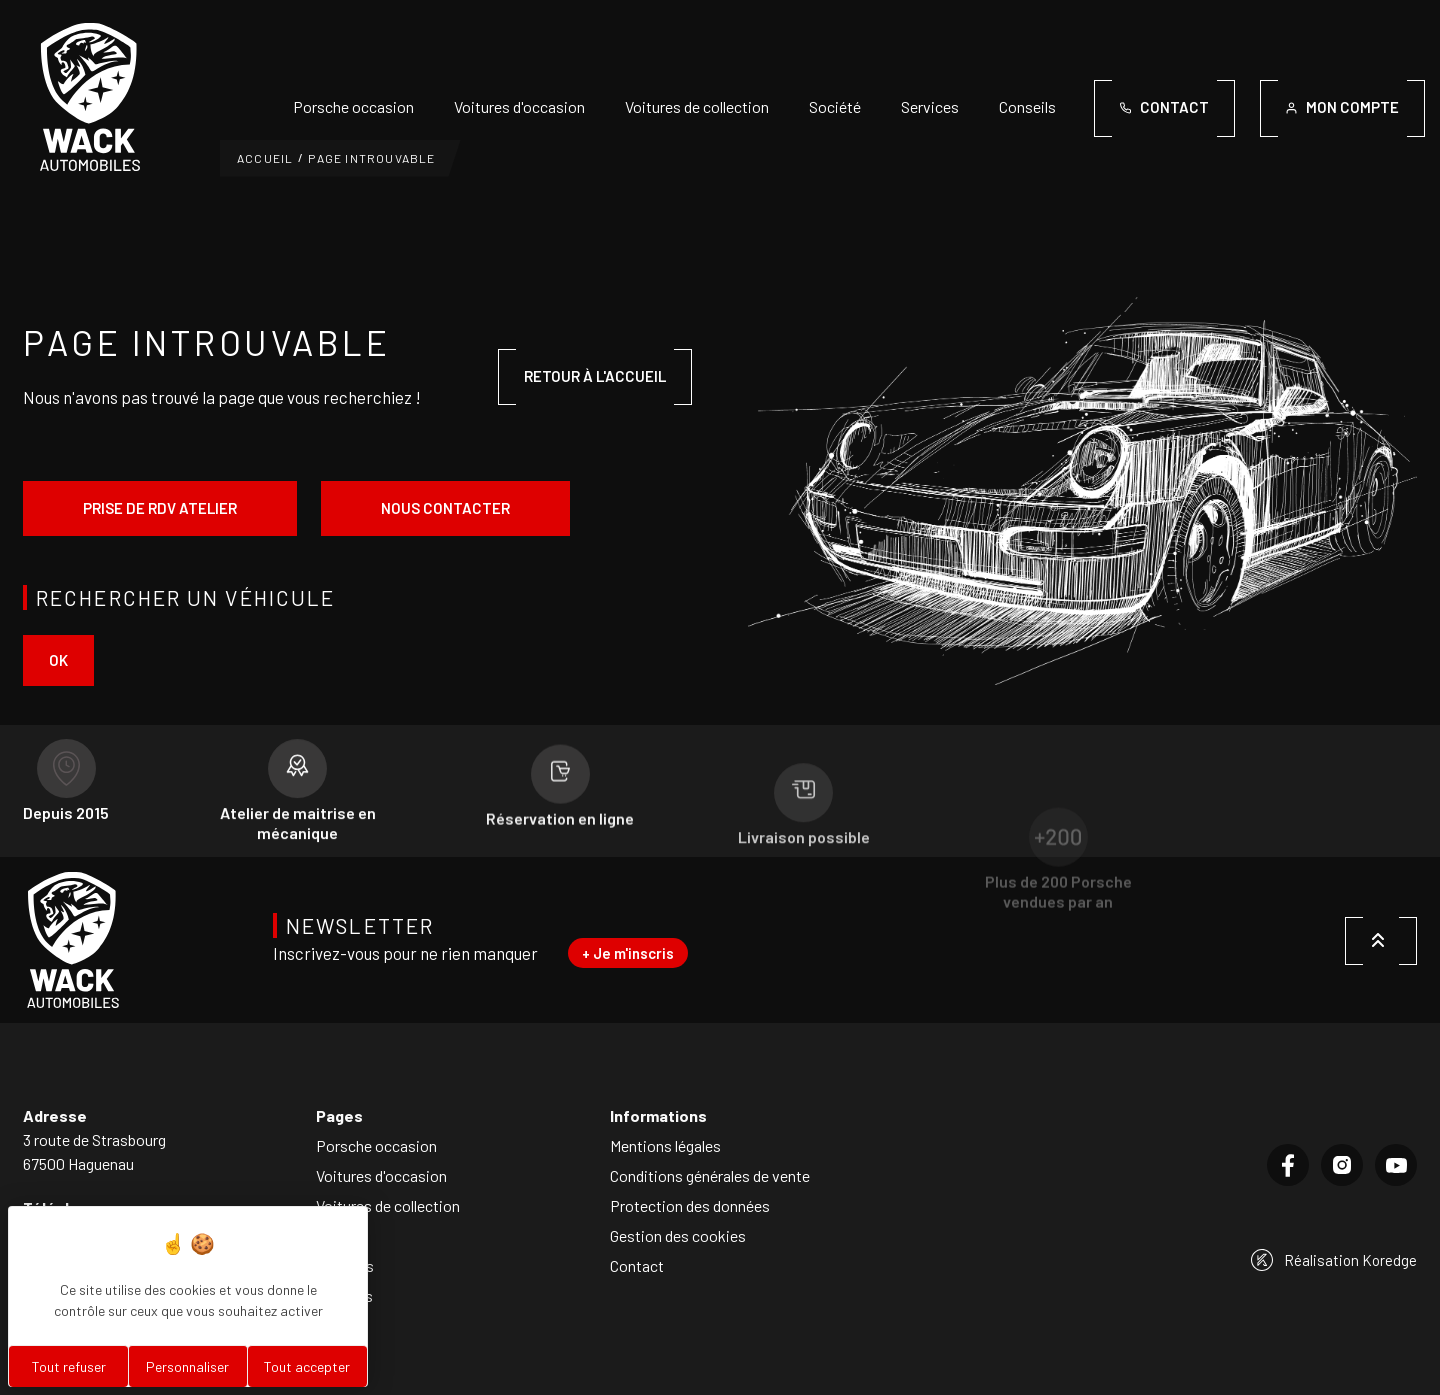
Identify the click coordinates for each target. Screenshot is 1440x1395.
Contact (637, 1265)
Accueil (265, 158)
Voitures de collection (697, 106)
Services (930, 106)
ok (58, 660)
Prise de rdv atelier (160, 508)
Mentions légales (665, 1145)
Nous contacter (445, 508)
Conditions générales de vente (710, 1175)
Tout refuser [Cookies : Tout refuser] (69, 1366)
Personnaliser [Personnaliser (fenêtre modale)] (187, 1366)
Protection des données (690, 1205)
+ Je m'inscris (628, 953)
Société (835, 106)
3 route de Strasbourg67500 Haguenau (94, 1151)
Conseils (1027, 106)
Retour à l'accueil (595, 376)
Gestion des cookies (678, 1235)
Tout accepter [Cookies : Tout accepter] (307, 1366)
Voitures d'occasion (519, 106)
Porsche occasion (353, 106)
